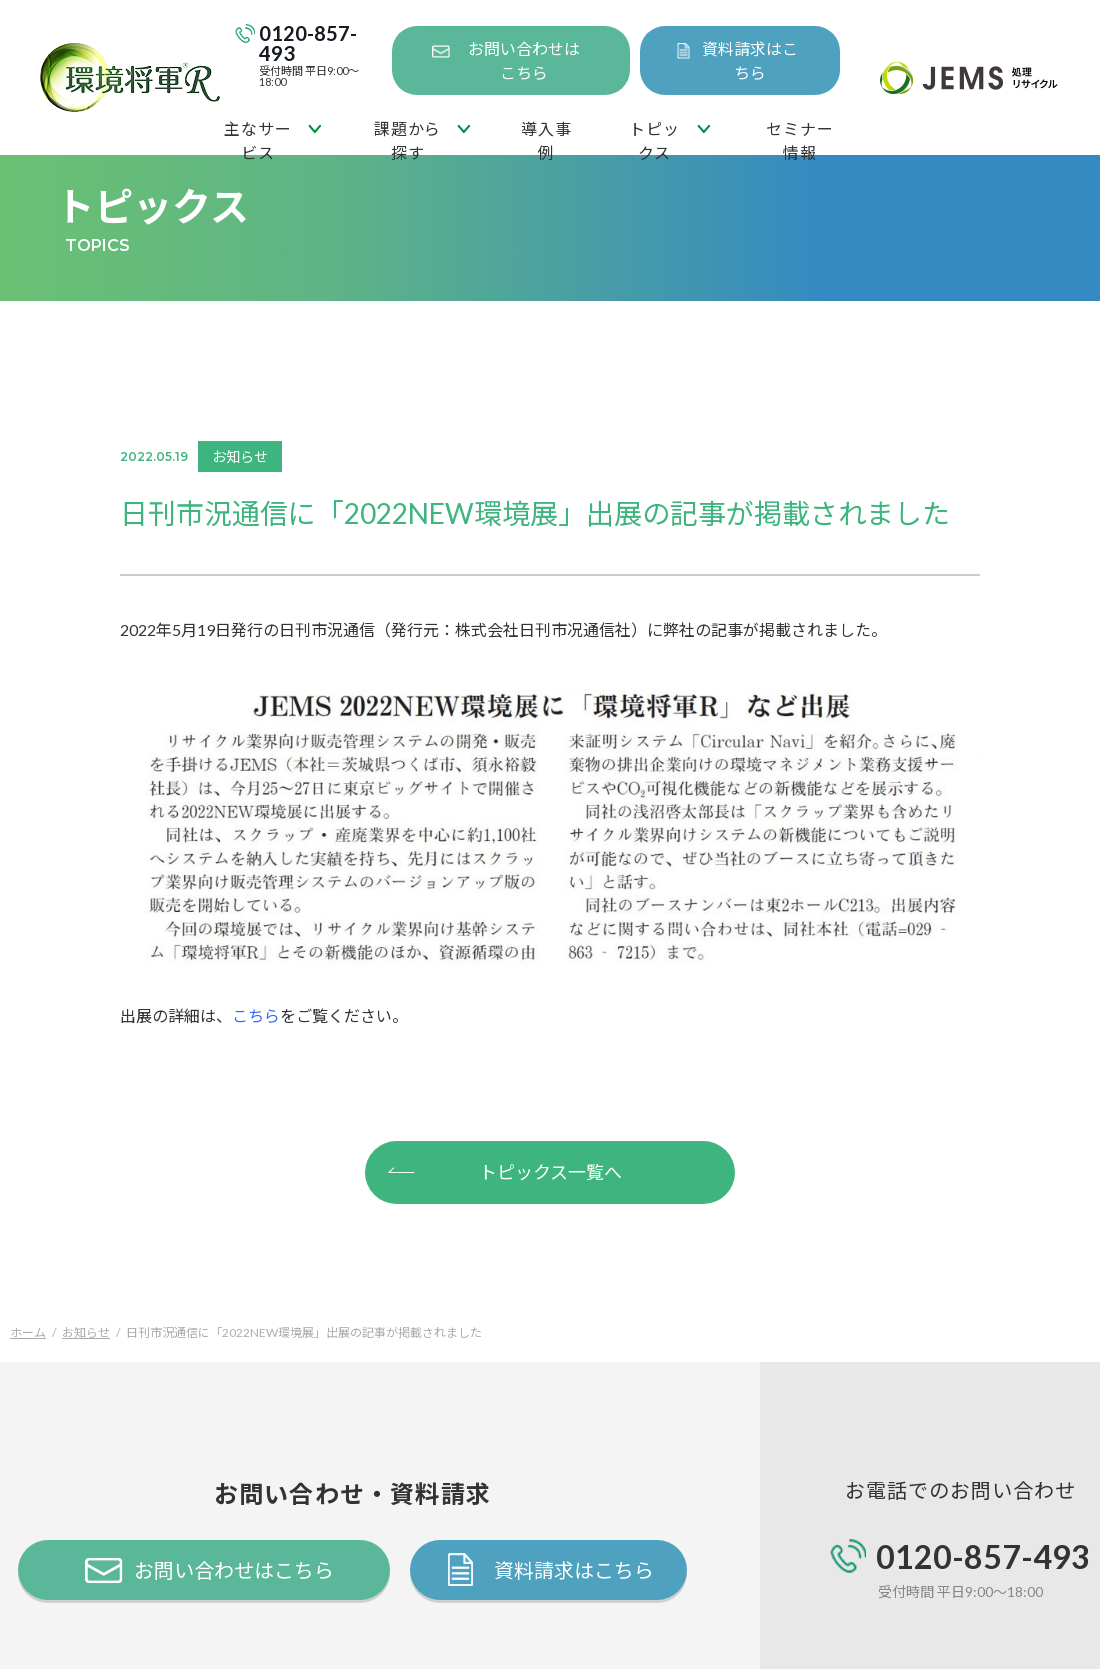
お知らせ (86, 1332)
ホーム (28, 1332)
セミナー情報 (799, 137)
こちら (256, 1015)
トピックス (654, 137)
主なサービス (257, 137)
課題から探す (407, 137)
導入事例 (546, 137)
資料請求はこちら (750, 60)
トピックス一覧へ (504, 1170)
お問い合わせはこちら (524, 60)
